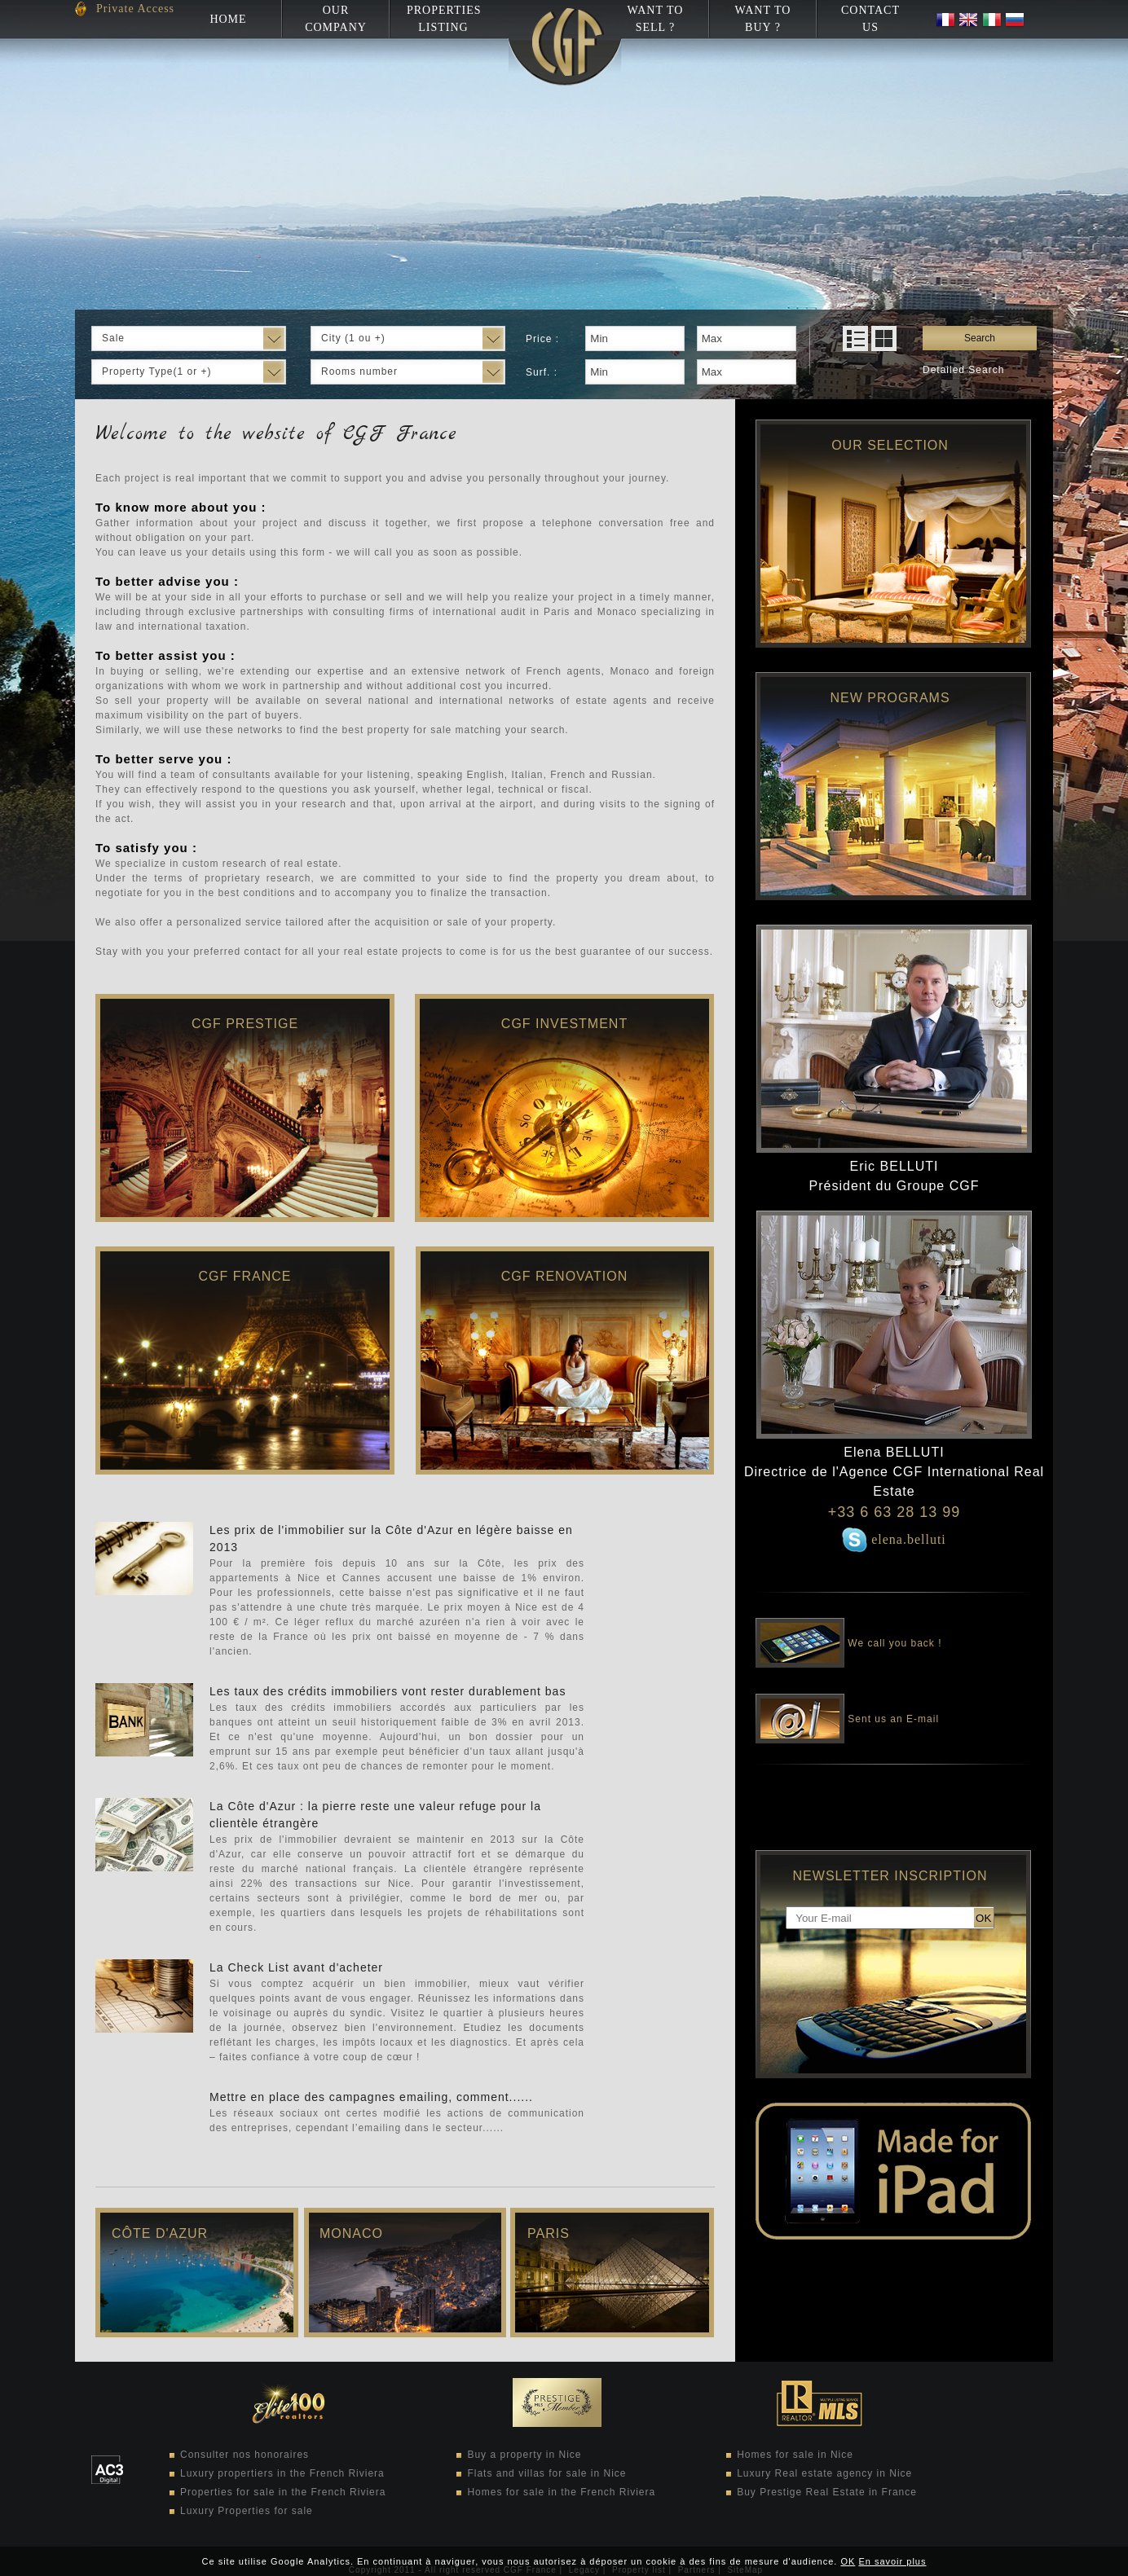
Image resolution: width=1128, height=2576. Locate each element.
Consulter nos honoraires (244, 2454)
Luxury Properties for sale (246, 2511)
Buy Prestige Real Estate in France (827, 2492)
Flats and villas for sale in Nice (546, 2473)
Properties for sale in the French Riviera (283, 2492)
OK (847, 2561)
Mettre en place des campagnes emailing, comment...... (371, 2096)
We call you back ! (849, 1632)
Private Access (135, 8)
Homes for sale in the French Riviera (561, 2492)
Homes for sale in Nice (795, 2454)
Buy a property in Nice (524, 2454)
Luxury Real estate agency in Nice (824, 2473)
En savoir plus (892, 2561)
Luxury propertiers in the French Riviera (282, 2473)
